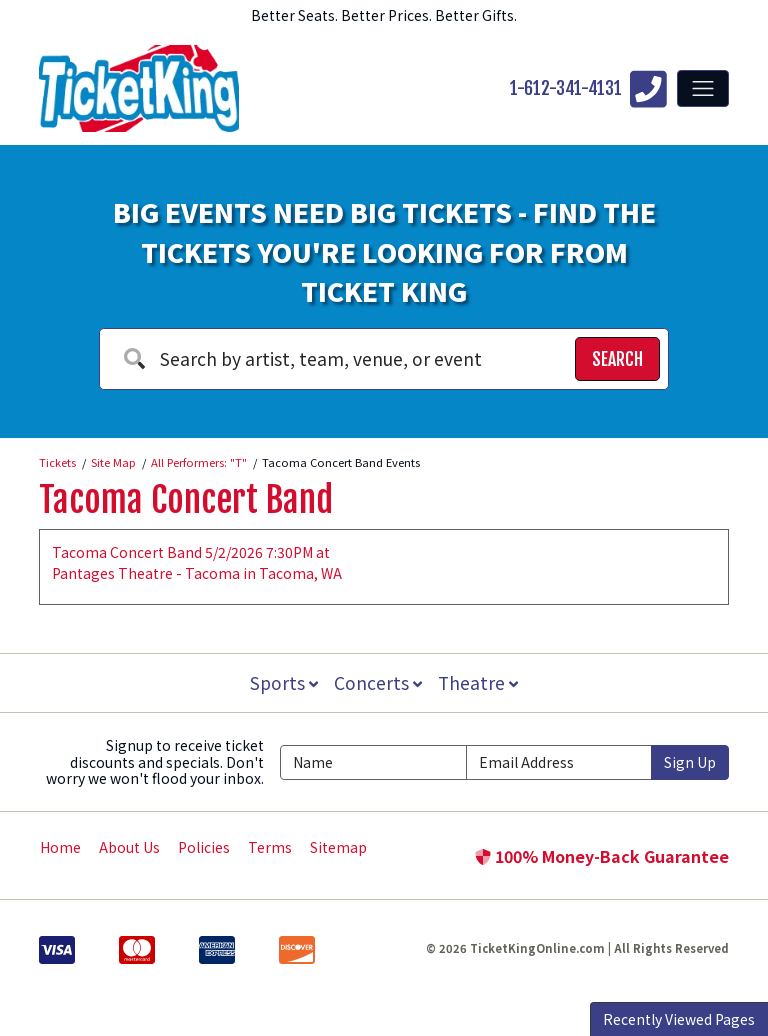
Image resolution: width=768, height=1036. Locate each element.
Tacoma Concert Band (186, 500)
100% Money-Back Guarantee (602, 856)
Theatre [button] (480, 682)
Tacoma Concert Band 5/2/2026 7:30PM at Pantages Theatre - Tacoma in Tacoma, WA (197, 562)
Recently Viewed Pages (679, 1019)
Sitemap (338, 847)
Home (60, 847)
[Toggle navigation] (703, 88)
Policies (204, 847)
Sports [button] (282, 682)
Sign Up (690, 762)
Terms (270, 847)
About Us (129, 847)
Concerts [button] (378, 682)
